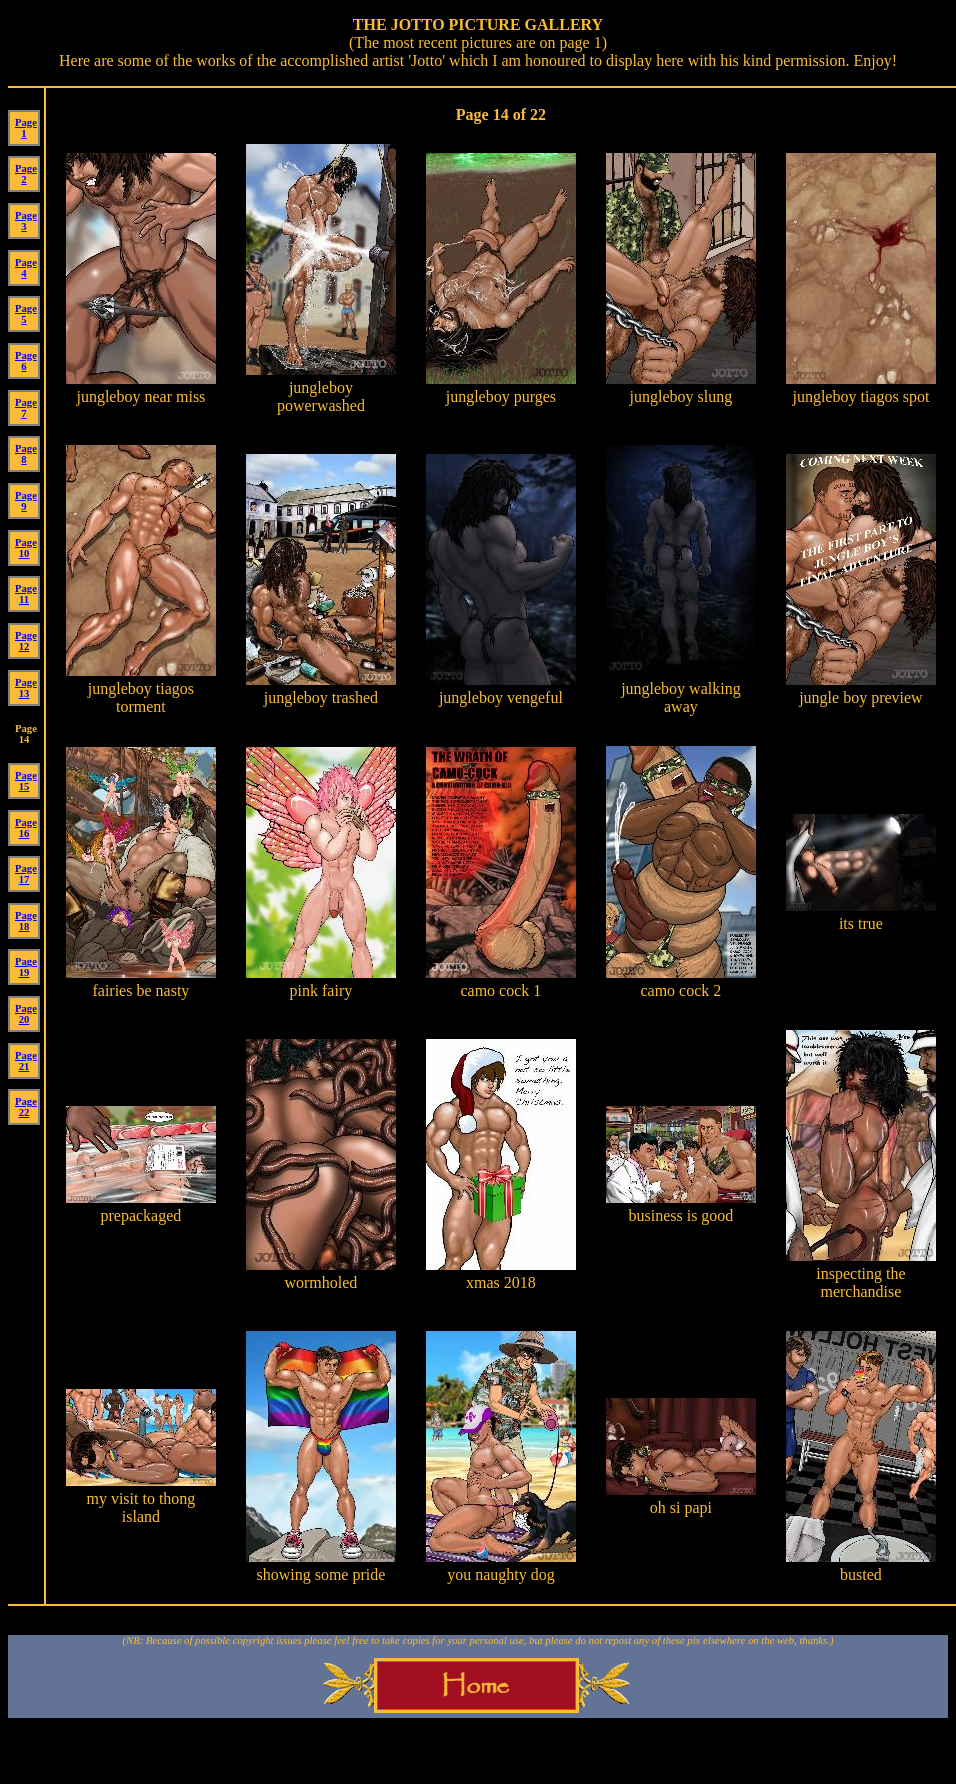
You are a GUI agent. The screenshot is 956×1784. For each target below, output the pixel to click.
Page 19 (26, 967)
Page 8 (26, 454)
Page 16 (26, 828)
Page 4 (26, 268)
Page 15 (26, 781)
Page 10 (26, 548)
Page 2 (26, 174)
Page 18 (26, 921)
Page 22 (26, 1107)
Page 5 (26, 314)
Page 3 (26, 221)
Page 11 (26, 594)
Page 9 (26, 501)
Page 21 (26, 1061)
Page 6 (26, 361)
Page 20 (26, 1014)
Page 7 (26, 408)
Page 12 (26, 641)
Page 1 (26, 128)
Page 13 (26, 688)
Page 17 (26, 874)
